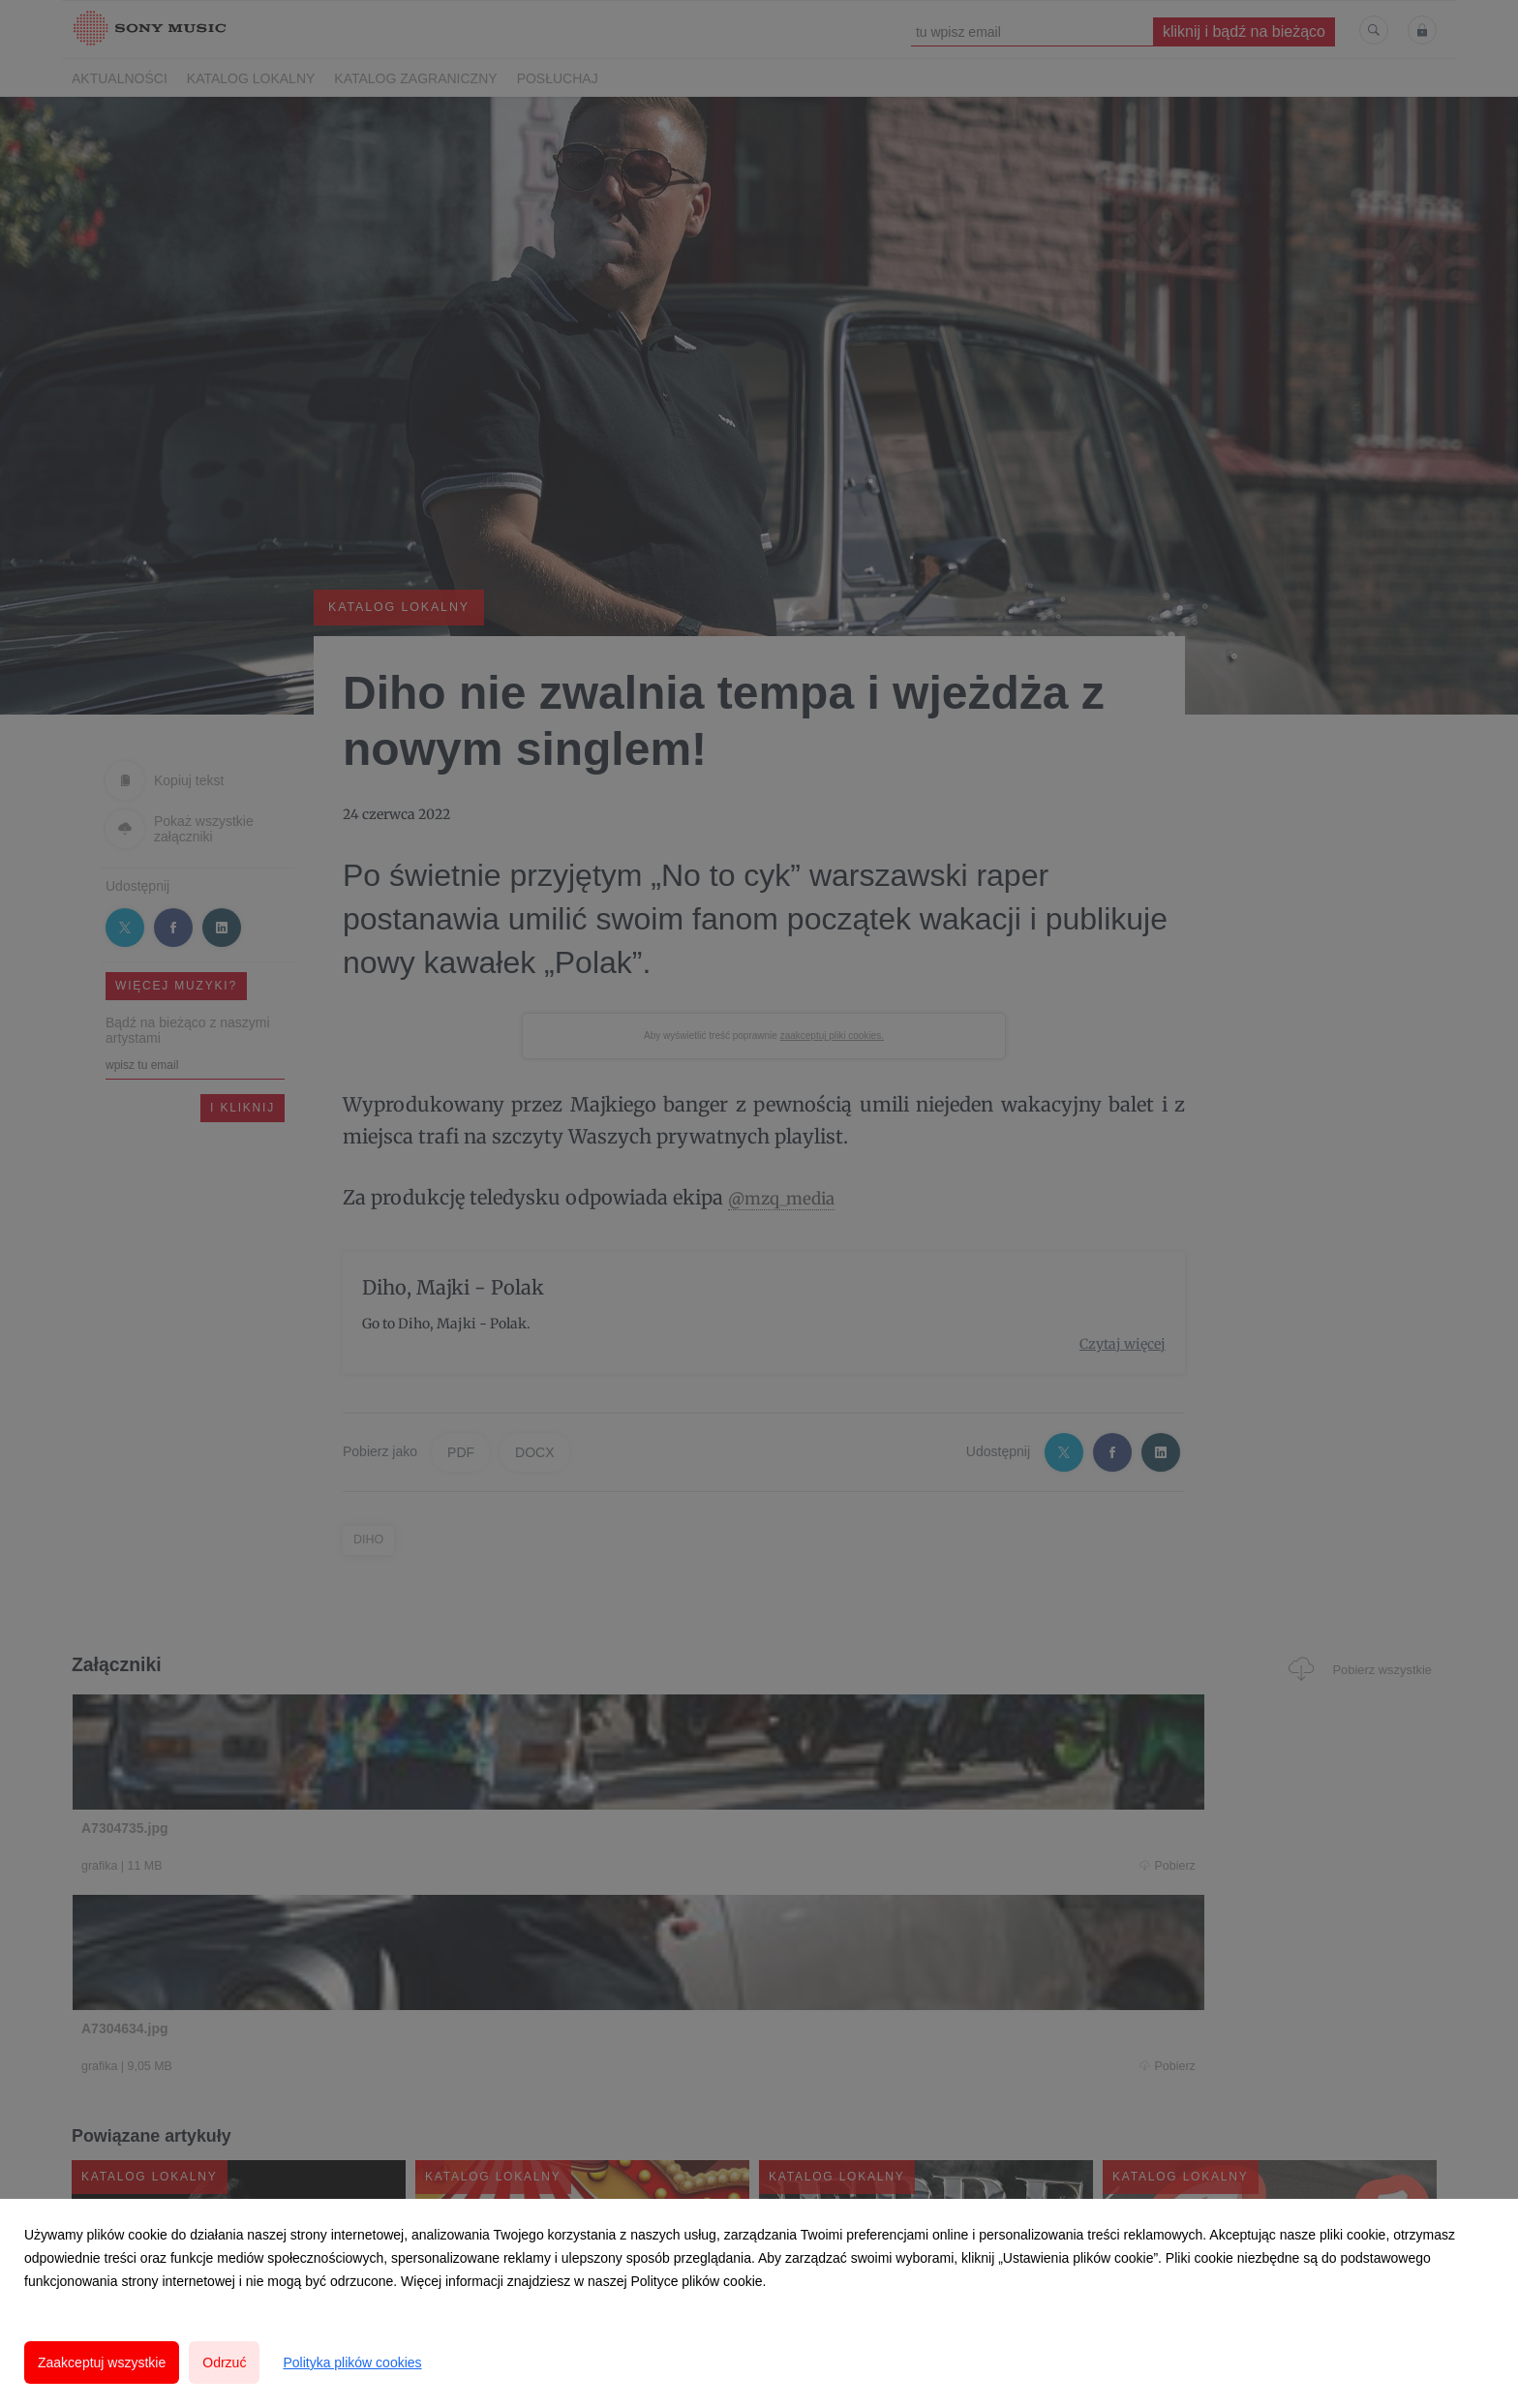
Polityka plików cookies (352, 2362)
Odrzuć (224, 2362)
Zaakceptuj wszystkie (102, 2362)
